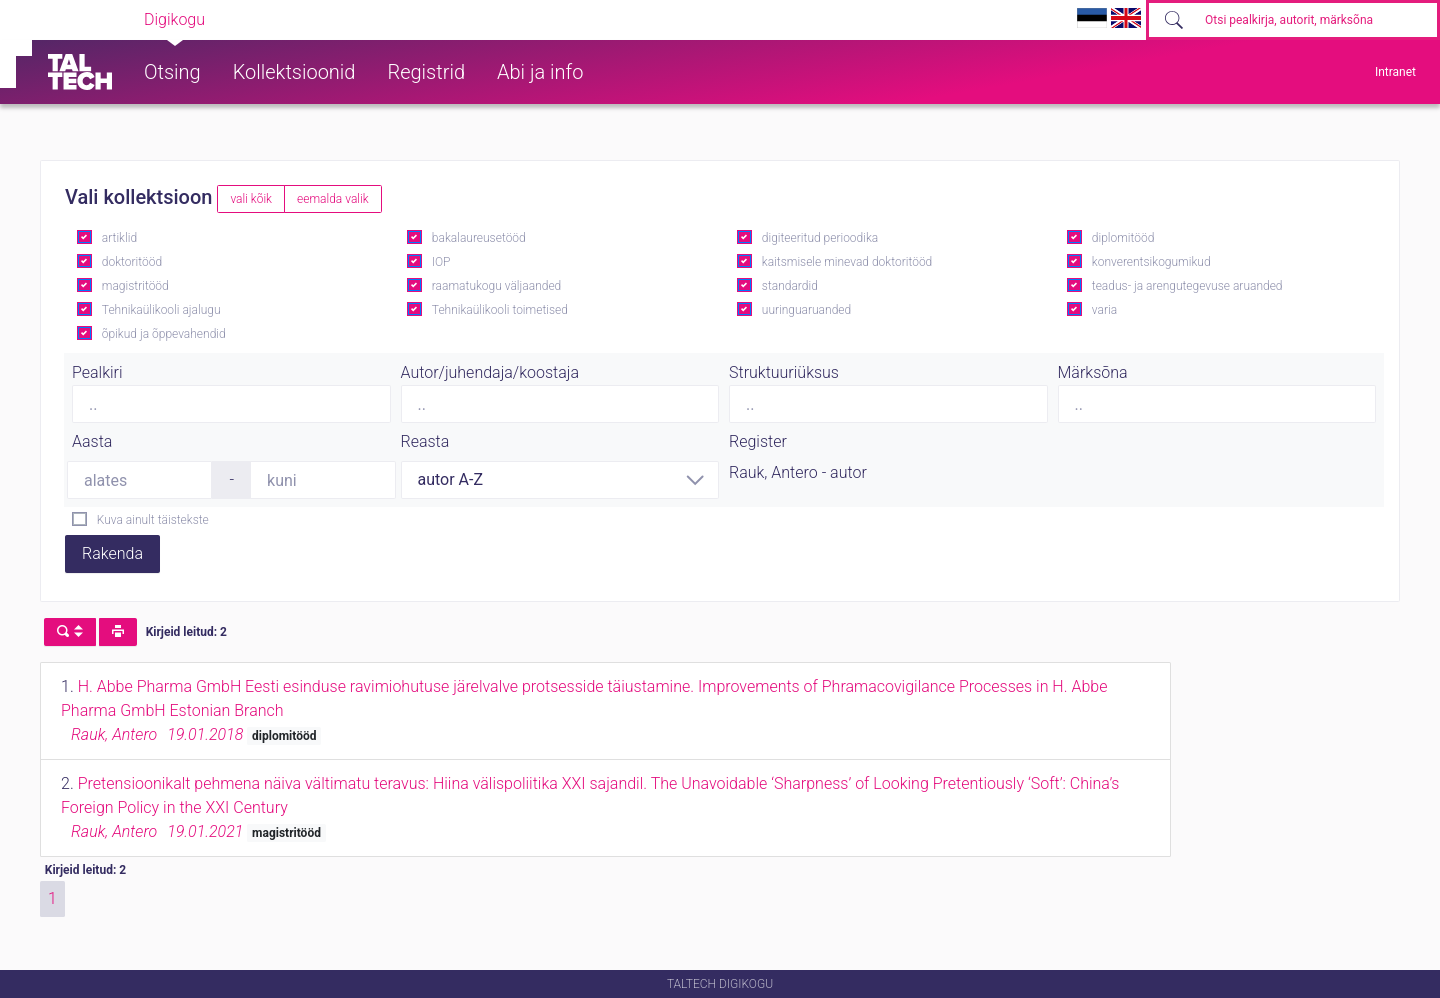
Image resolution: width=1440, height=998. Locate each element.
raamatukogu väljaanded (497, 286)
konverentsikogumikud (1151, 262)
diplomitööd (1123, 238)
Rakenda (112, 553)
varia (1104, 310)
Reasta (425, 441)
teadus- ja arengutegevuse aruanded (1187, 286)
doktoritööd (132, 262)
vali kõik (251, 199)
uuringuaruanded (806, 310)
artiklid (119, 238)
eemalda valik (333, 199)
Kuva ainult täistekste (153, 520)
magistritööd (135, 286)
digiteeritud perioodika (820, 238)
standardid (790, 286)
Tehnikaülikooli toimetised (500, 310)
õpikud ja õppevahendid (164, 334)
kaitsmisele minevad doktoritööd (847, 262)
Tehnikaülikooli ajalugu (161, 310)
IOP (441, 262)
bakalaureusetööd (479, 238)
